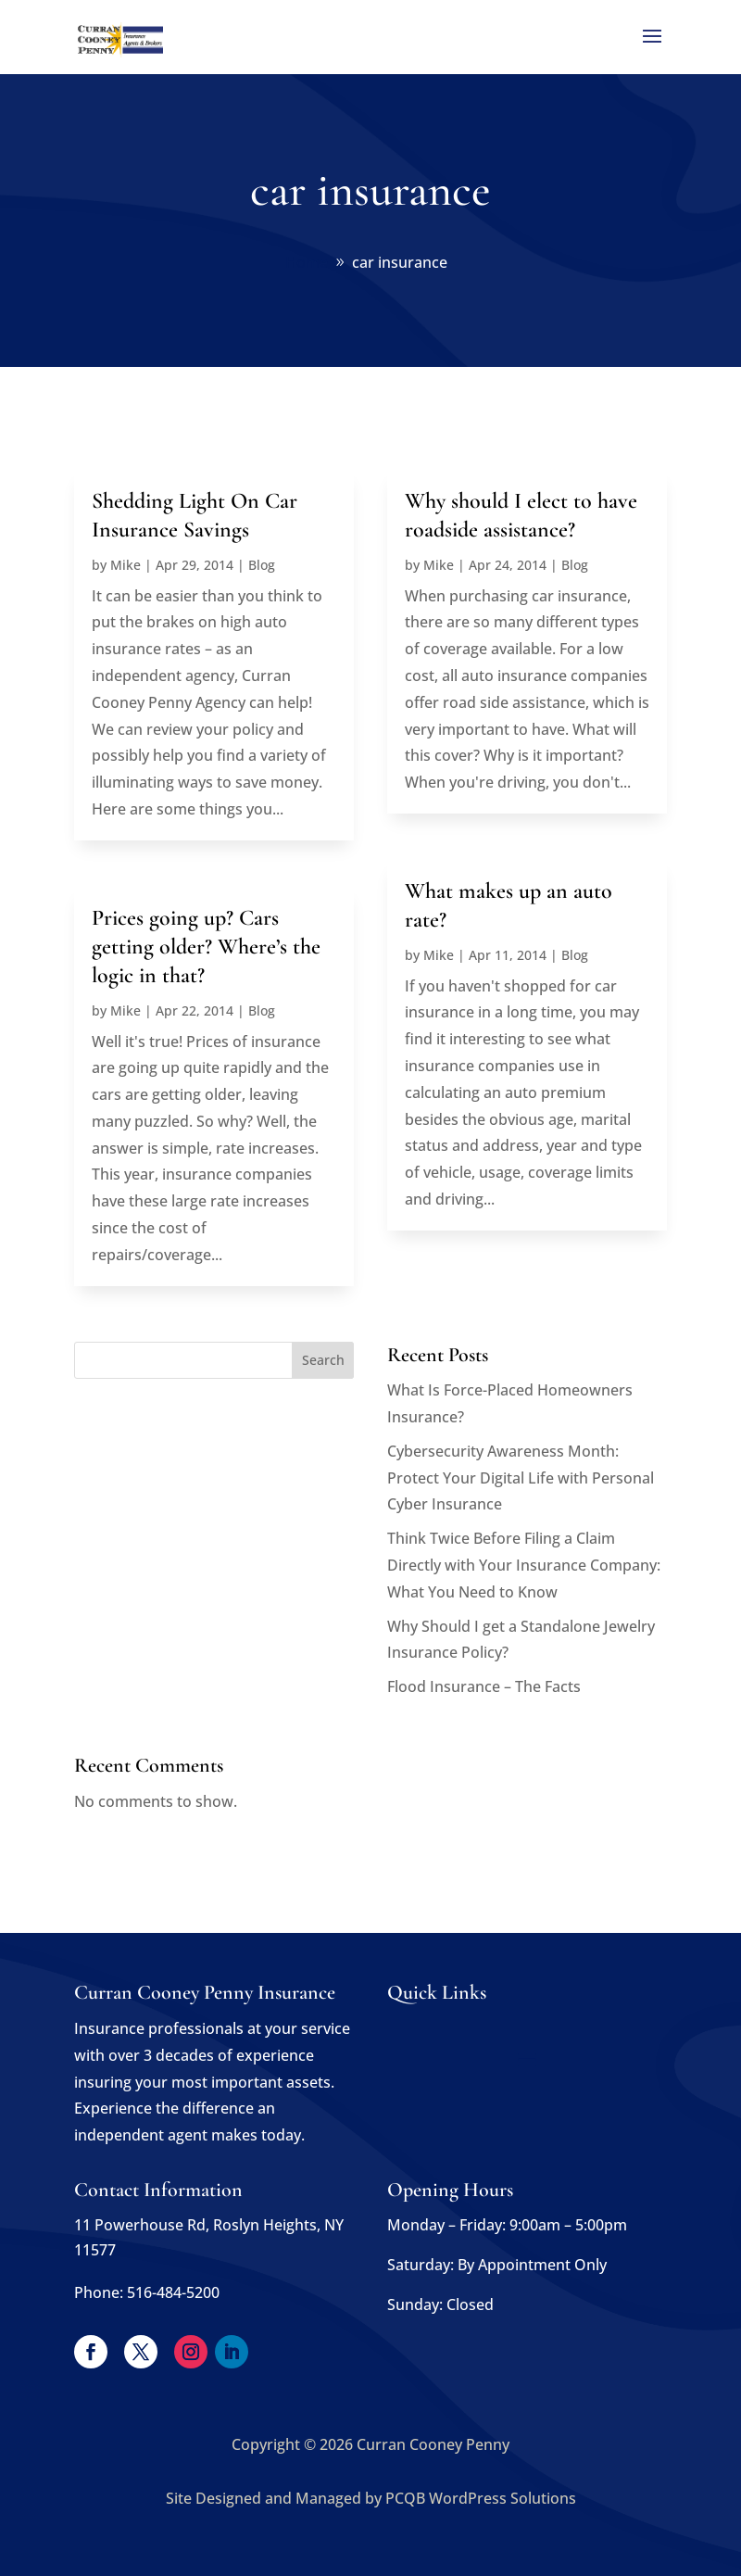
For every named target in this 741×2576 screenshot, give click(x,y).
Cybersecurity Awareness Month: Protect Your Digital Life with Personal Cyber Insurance (520, 1478)
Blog (261, 565)
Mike (125, 565)
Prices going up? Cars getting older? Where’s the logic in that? (206, 946)
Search (323, 1360)
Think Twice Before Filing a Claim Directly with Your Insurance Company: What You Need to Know (523, 1565)
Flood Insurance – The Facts (484, 1686)
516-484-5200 (173, 2292)
